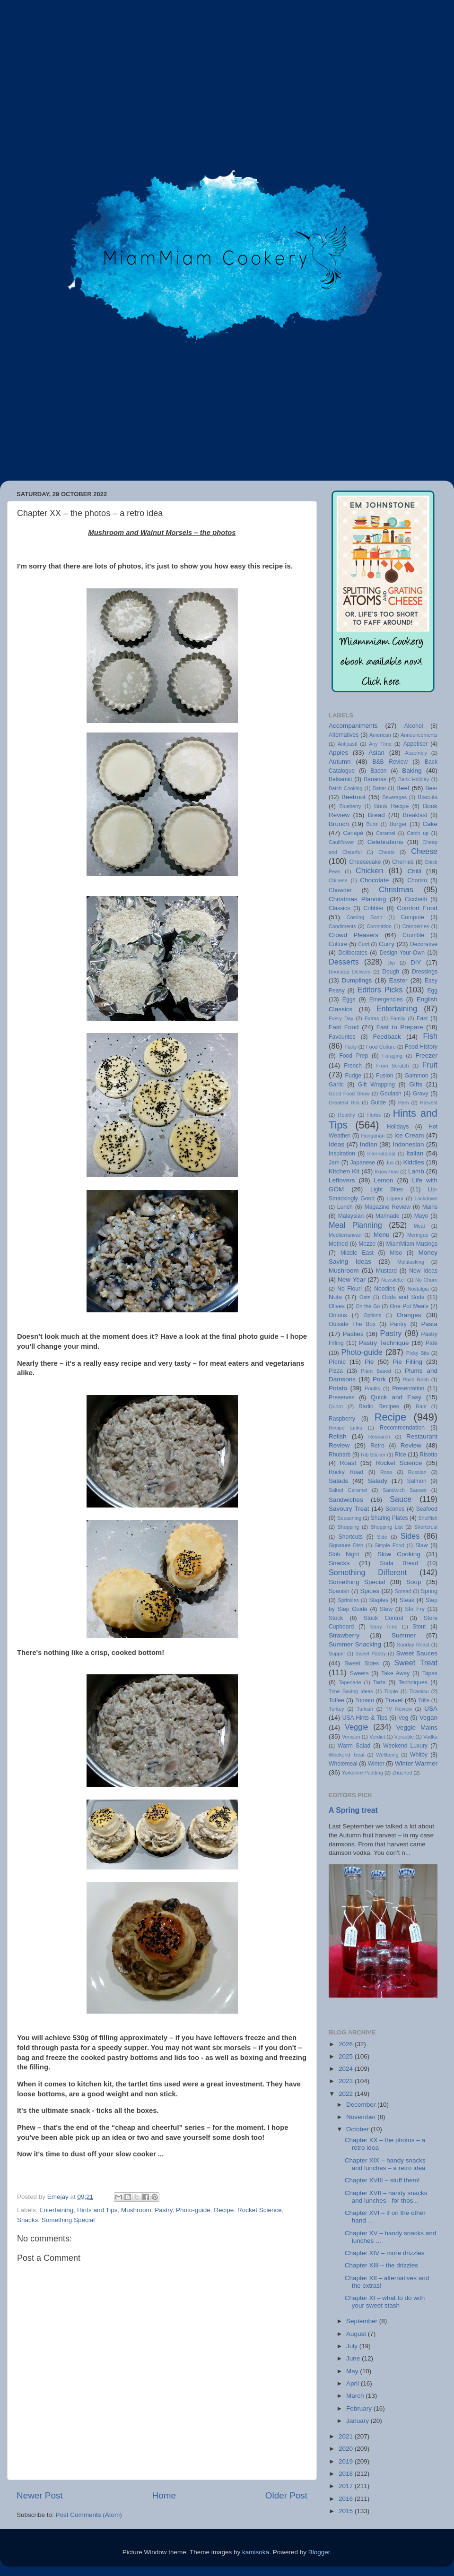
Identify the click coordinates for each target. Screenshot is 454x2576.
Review (411, 1445)
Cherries (403, 862)
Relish (338, 1436)
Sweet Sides (361, 1663)
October (358, 2129)
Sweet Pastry (370, 1653)
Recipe (224, 2210)
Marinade (387, 1216)
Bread (376, 814)
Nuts (335, 1297)
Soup (413, 1581)
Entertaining (56, 2210)
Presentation (408, 1388)
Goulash (391, 1093)
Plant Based (376, 1371)
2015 (347, 2511)
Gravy (420, 1093)
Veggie (356, 1727)
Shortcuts (351, 1537)
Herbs (374, 1115)
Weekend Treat (347, 1755)
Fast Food (344, 1027)
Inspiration (342, 1153)
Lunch (345, 1207)
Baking (411, 770)
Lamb (416, 1171)
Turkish (365, 1709)
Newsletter (393, 1280)
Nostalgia (418, 1289)
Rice (400, 1454)
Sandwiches (346, 1499)
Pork (379, 1379)
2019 (347, 2461)
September (362, 2321)
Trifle (423, 1700)
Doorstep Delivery (350, 971)
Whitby (419, 1754)
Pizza (336, 1371)
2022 (347, 2093)
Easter (398, 980)
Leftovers (342, 1180)
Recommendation (402, 1427)
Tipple (391, 1691)
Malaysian (351, 1216)
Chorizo (417, 880)
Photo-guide (193, 2210)
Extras (372, 1018)
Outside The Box (352, 1324)
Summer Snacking (355, 1644)
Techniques (412, 1682)
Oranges (409, 1314)
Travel (393, 1700)
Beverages (394, 797)
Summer (404, 1635)
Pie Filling (407, 1361)
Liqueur (394, 1198)
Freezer (427, 1055)
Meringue (417, 1235)
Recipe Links (345, 1427)
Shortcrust (425, 1527)
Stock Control (383, 1618)
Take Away (395, 1673)
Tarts (379, 1682)
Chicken (369, 870)
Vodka (430, 1737)
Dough (390, 971)
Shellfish (427, 1518)
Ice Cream (409, 1135)
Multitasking (410, 1262)
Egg (432, 990)
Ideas (336, 1144)
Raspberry (342, 1418)
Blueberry (350, 806)
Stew (386, 1609)
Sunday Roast (413, 1644)
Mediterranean (345, 1235)
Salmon (417, 1481)
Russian (417, 1472)
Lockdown (425, 1198)
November (361, 2116)
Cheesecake (365, 862)
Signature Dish (346, 1545)
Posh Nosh (416, 1379)
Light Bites (386, 1189)
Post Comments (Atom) (89, 2514)
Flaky (350, 1047)
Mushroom (136, 2210)
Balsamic (340, 779)
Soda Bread (399, 1563)
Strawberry (344, 1635)
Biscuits (427, 797)
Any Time (380, 744)
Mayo (421, 1216)
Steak (407, 1600)
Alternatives (343, 735)
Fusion (384, 1075)
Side (382, 1537)
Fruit (429, 1064)
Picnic (337, 1361)
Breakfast (415, 815)
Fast (422, 1018)
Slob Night (344, 1554)
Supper (337, 1653)
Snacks (27, 2219)
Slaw (421, 1545)
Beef (403, 788)
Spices (370, 1590)
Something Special (68, 2219)
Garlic (336, 1084)
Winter (376, 1763)
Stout (419, 1626)
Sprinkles (348, 1600)
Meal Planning (355, 1225)
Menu (382, 1234)
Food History (421, 1046)
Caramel (385, 833)
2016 (347, 2498)
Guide (377, 1102)
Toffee (336, 1700)
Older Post (286, 2495)
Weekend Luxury (405, 1745)
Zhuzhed (402, 1772)
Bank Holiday (413, 779)
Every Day (341, 1018)
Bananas (375, 779)
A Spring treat (353, 1810)
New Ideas (423, 1270)
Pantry (398, 1324)
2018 (347, 2473)
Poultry (373, 1388)
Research (379, 1436)
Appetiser (415, 744)
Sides (410, 1536)
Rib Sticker (373, 1454)
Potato (338, 1388)
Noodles (384, 1288)
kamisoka (255, 2552)
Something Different (368, 1572)
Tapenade (350, 1682)
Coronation (379, 926)
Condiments (342, 926)
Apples (338, 752)
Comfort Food (417, 908)
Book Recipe (391, 806)
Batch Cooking (345, 788)
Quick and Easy (396, 1397)
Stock (336, 1618)
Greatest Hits (344, 1102)
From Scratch (392, 1065)
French (353, 1065)
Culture (338, 944)
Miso (396, 1252)
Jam (334, 1162)
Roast (348, 1462)
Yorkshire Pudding (362, 1772)
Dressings (424, 971)
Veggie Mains (416, 1727)
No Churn (426, 1280)
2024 (347, 2068)
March (356, 2395)
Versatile (404, 1737)
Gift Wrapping (376, 1084)
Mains (429, 1207)
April (353, 2383)
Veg (403, 1717)
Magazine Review (387, 1207)
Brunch (339, 823)
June (354, 2358)
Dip (391, 962)
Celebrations (385, 841)
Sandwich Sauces (405, 1490)
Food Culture (381, 1047)
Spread (403, 1591)
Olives (337, 1306)
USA (430, 1708)
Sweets (359, 1673)
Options (372, 1315)
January (358, 2420)
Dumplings (356, 980)
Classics (339, 908)
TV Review (398, 1709)
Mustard (386, 1270)
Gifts (415, 1084)
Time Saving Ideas (351, 1691)
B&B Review (390, 761)
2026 (347, 2044)
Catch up (417, 833)
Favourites (342, 1037)
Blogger (319, 2552)
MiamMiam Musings (411, 1244)
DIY (415, 962)
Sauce (400, 1499)
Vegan (428, 1717)
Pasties (352, 1333)
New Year (352, 1279)
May (353, 2371)
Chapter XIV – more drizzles (385, 2253)
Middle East (357, 1252)
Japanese (362, 1162)
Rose (386, 1472)
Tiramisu (418, 1691)
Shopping (348, 1527)
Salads (338, 1480)
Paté (431, 1343)
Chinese (338, 880)
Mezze (366, 1244)
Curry (386, 944)
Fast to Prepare (399, 1027)
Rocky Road (346, 1472)
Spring (429, 1591)
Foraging (392, 1056)
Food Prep (353, 1055)
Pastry (163, 2210)
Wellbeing (387, 1755)
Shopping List (387, 1527)
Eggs (349, 999)
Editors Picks (379, 989)
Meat (419, 1226)
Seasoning (349, 1518)
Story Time (383, 1626)
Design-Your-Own (402, 952)
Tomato (364, 1700)
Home (164, 2495)
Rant (421, 1406)
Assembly (416, 753)
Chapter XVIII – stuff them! (382, 2180)
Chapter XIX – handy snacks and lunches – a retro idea (385, 2164)
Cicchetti (416, 899)
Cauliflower (341, 842)
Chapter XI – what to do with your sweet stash (385, 2301)
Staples (378, 1600)
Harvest (428, 1102)
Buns (372, 824)
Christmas (396, 889)
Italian (414, 1153)
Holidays (398, 1126)
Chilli (414, 871)
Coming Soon (364, 917)
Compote (412, 917)
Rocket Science (259, 2210)
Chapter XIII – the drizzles (381, 2265)
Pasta (429, 1323)
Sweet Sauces (416, 1653)
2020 (347, 2448)
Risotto (428, 1454)
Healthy (346, 1115)
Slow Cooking (398, 1554)
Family (397, 1018)
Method (338, 1244)
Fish (430, 1036)
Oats (364, 1297)
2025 (347, 2056)
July (352, 2346)
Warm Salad (354, 1745)
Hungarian (372, 1135)
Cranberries (415, 926)
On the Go (368, 1306)
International (381, 1153)
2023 (347, 2081)
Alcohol (413, 726)
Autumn (340, 761)
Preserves (342, 1397)
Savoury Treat (349, 1508)
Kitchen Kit (344, 1171)
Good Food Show (349, 1093)
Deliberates (352, 952)
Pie (369, 1361)
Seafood (426, 1509)
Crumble (413, 935)
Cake (429, 823)
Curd (363, 944)
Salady (377, 1480)
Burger (397, 824)
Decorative (423, 944)
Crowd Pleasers (353, 935)
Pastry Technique (384, 1342)
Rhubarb (340, 1454)
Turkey (336, 1709)
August (357, 2333)
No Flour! (349, 1288)
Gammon (416, 1075)
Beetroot (353, 797)
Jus (390, 1162)
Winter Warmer (416, 1763)
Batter (379, 788)
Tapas (429, 1673)
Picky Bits (417, 1353)
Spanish (339, 1591)
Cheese (424, 851)
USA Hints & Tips (364, 1717)
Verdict (377, 1737)
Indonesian (408, 1144)
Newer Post (40, 2495)
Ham (403, 1102)
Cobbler (373, 908)
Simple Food (389, 1545)
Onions (338, 1315)
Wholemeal (343, 1763)
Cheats (386, 852)
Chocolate (374, 880)
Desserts (344, 961)
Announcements (419, 735)
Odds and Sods (403, 1297)
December (361, 2104)
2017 (347, 2486)
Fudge (353, 1075)
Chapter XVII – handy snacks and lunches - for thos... (386, 2196)
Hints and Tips (97, 2210)
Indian (368, 1144)
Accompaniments (353, 725)
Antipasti (347, 744)
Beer (431, 788)
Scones (395, 1509)
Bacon (378, 770)
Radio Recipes (378, 1406)
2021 (347, 2436)
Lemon (383, 1180)
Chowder (340, 890)
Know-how (386, 1171)
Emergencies (386, 999)
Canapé (353, 833)
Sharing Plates (389, 1518)
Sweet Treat (415, 1662)
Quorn (336, 1406)
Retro (377, 1445)
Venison (351, 1737)
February (360, 2408)
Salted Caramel (348, 1490)
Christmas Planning (357, 899)
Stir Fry (414, 1609)
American (380, 735)
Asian (376, 752)
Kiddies (413, 1162)
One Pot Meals (409, 1306)
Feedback (387, 1036)
